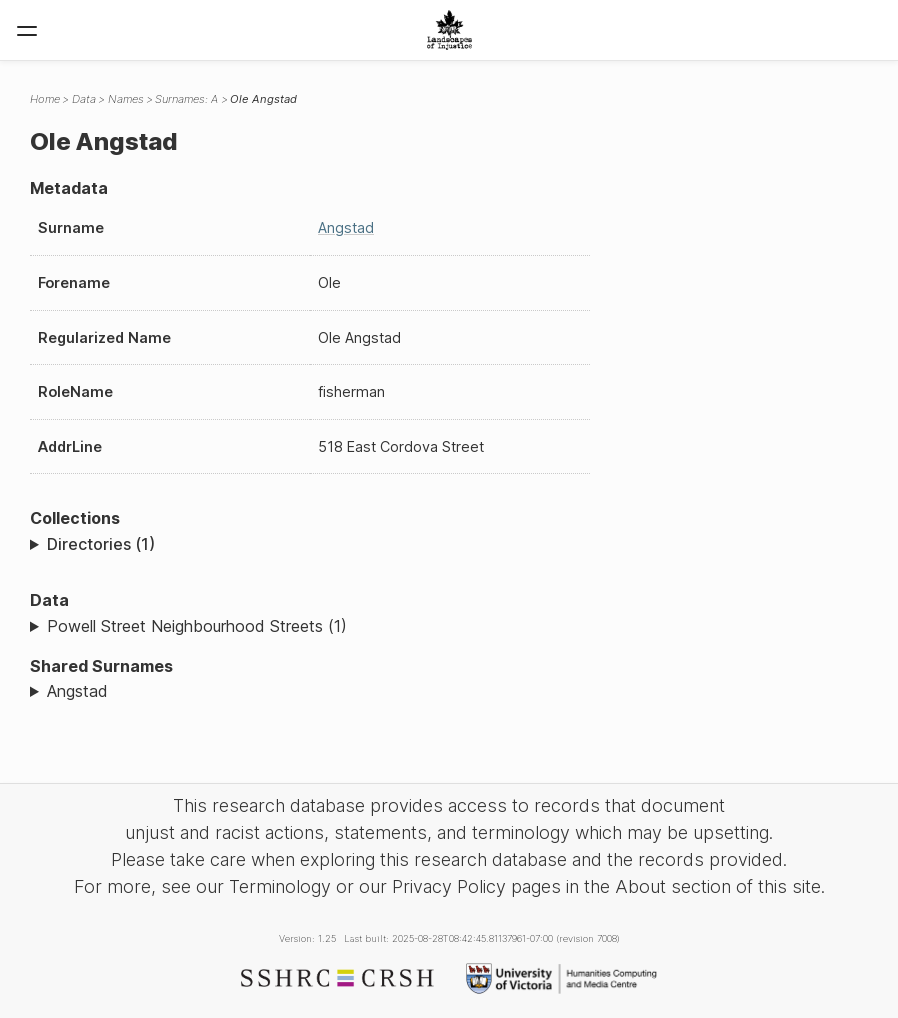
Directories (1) (101, 544)
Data (84, 99)
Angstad (346, 227)
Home (45, 99)
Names (126, 99)
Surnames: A (186, 99)
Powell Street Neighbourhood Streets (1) (197, 626)
